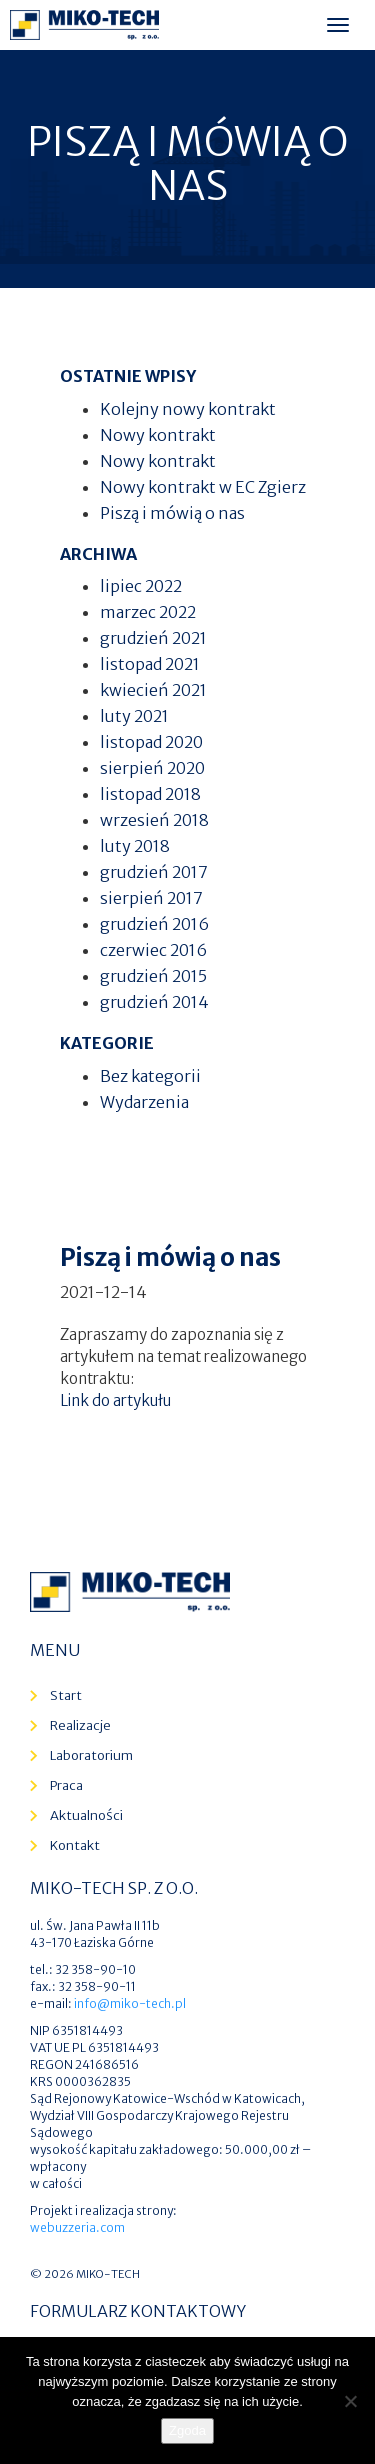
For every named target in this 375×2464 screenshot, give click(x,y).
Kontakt (75, 1845)
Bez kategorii (150, 1076)
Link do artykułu (115, 1400)
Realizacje (80, 1725)
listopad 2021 (150, 664)
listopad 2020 (151, 742)
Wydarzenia (144, 1102)
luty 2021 (134, 716)
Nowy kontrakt (158, 435)
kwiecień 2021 (153, 690)
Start (66, 1695)
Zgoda (187, 2430)
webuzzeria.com (77, 2227)
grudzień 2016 (154, 924)
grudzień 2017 (154, 872)
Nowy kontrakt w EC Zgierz (203, 487)
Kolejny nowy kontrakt (188, 409)
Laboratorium (91, 1755)
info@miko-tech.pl (130, 2003)
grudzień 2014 (154, 1002)
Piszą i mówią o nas (172, 513)
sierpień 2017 (151, 898)
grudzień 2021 (153, 638)
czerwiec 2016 (153, 950)
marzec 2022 (148, 612)
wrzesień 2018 (154, 820)
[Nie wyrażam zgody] (350, 2401)
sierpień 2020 (152, 768)
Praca (66, 1785)
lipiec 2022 (141, 586)
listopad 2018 (150, 794)
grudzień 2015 (153, 976)
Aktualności (86, 1815)
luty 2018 (135, 846)
